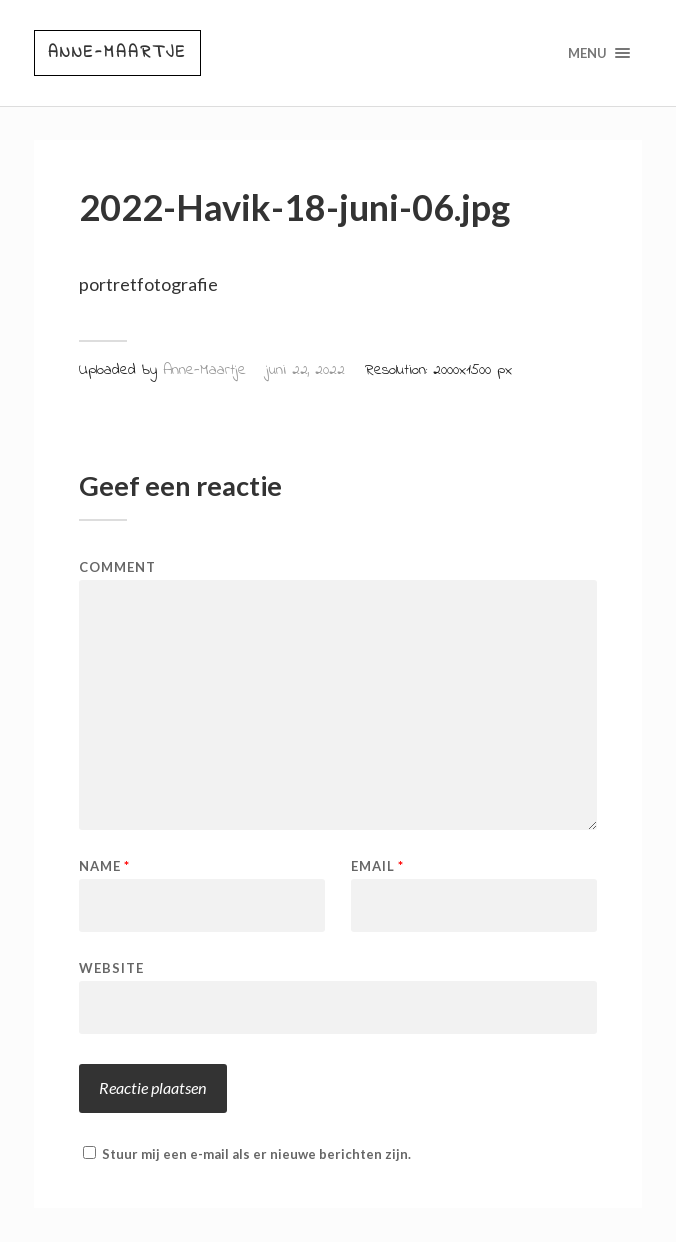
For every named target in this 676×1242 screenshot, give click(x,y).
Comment (117, 567)
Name (104, 866)
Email (377, 866)
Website (111, 967)
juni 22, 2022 (305, 370)
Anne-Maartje (117, 52)
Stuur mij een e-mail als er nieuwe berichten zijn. (256, 1154)
